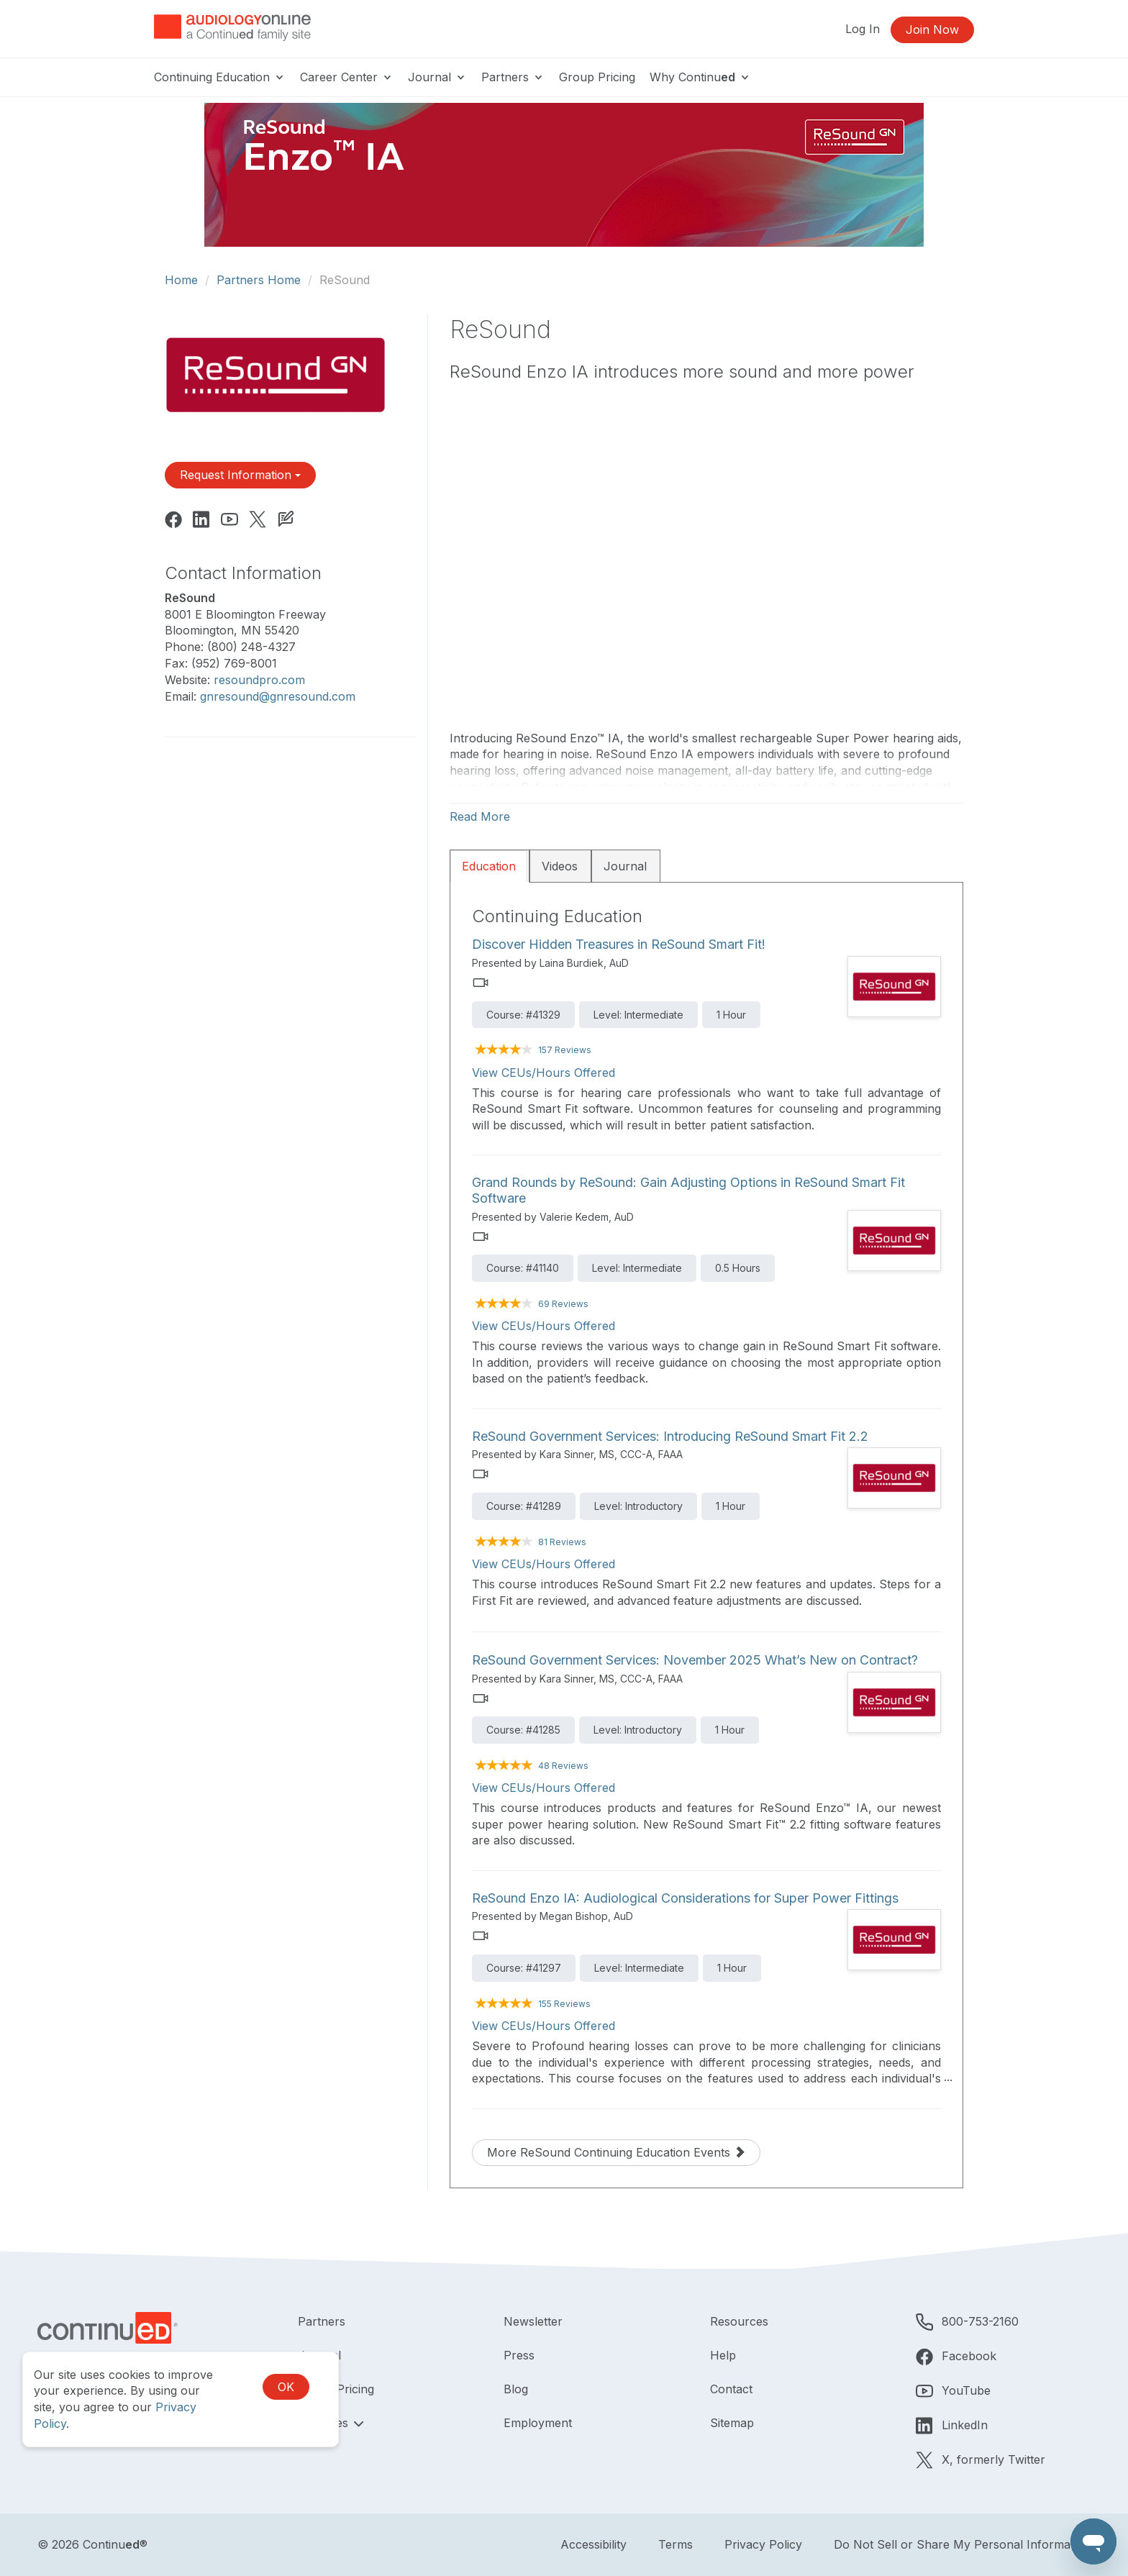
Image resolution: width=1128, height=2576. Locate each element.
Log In (862, 29)
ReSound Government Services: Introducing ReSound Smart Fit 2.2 (670, 1436)
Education (489, 866)
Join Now (932, 29)
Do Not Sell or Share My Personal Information (962, 2544)
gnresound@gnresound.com (277, 696)
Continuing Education (220, 77)
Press (519, 2355)
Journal (437, 77)
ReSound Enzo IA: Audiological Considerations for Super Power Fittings (685, 1898)
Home (181, 280)
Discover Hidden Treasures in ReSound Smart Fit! (618, 944)
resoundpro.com (259, 680)
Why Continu (700, 77)
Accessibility (593, 2544)
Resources (739, 2321)
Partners (513, 77)
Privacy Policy (763, 2544)
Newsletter (533, 2321)
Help (723, 2355)
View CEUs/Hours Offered (543, 1072)
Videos (560, 866)
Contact (731, 2389)
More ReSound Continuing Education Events (616, 2152)
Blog (516, 2389)
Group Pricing (597, 77)
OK (286, 2387)
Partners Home (259, 280)
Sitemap (732, 2423)
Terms (675, 2544)
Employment (538, 2423)
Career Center (347, 77)
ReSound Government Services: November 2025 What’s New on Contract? (695, 1659)
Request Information (240, 475)
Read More (480, 816)
